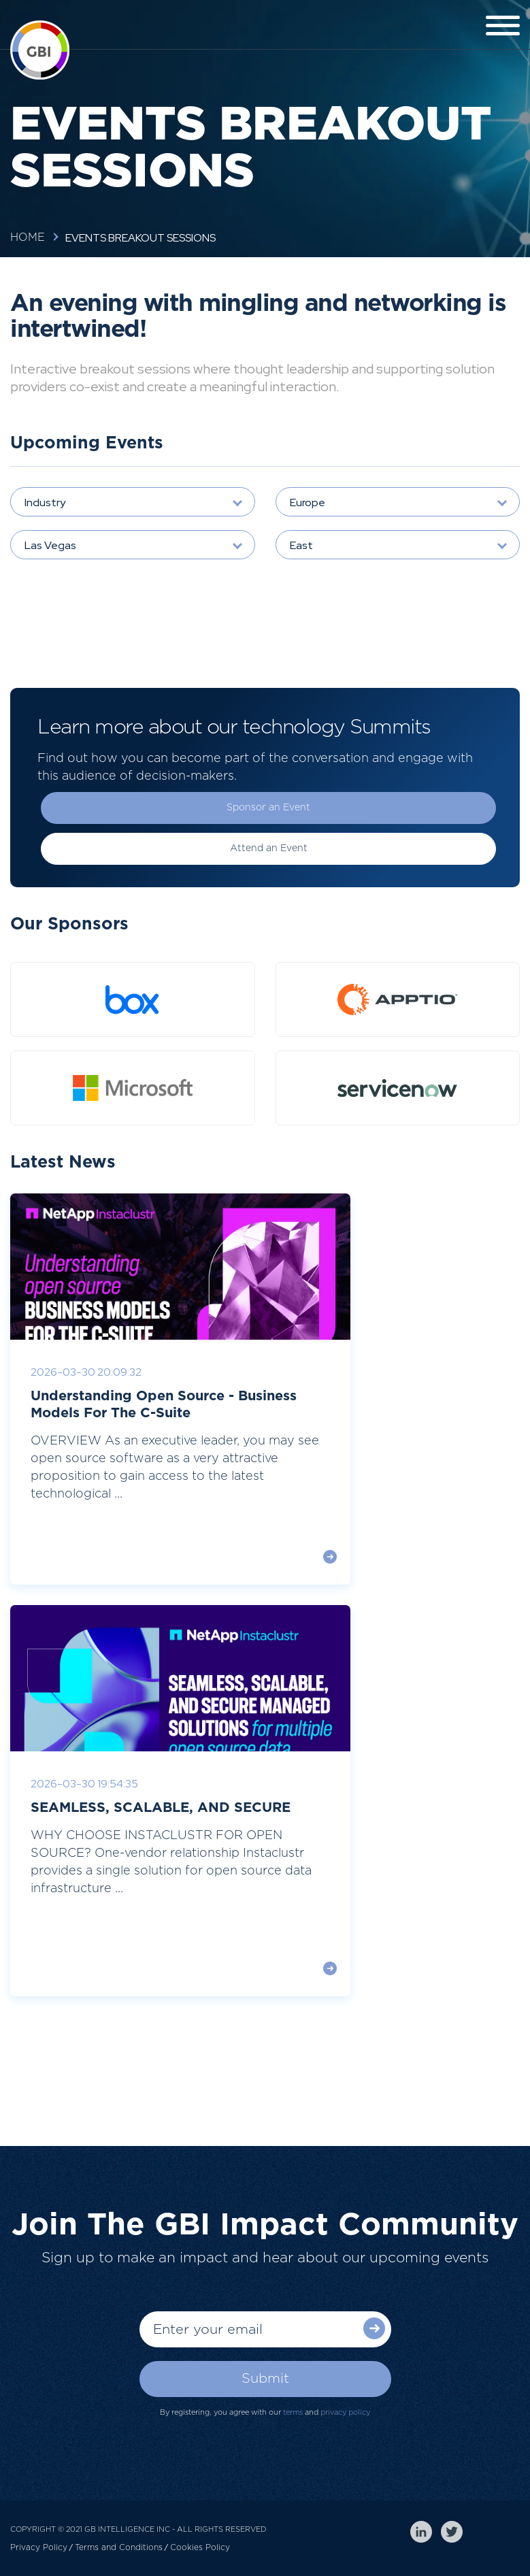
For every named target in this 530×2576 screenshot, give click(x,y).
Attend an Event (269, 848)
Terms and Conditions (119, 2547)
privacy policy (345, 2412)
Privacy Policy (38, 2547)
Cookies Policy (200, 2547)
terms (293, 2412)
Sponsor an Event (268, 807)
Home (27, 237)
